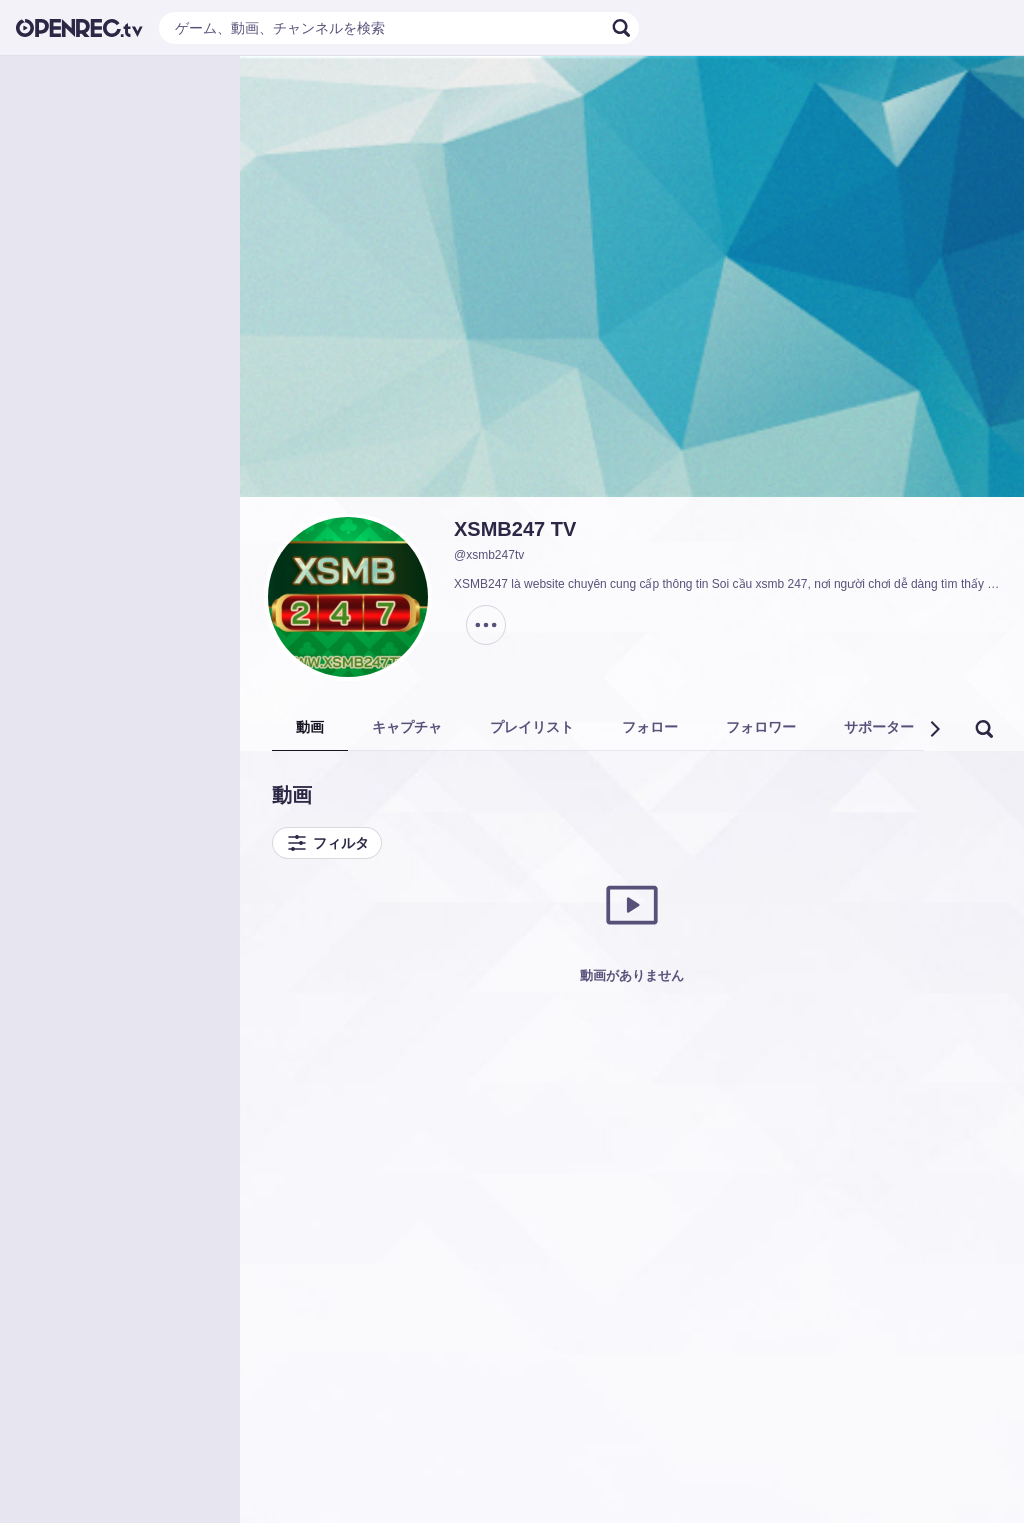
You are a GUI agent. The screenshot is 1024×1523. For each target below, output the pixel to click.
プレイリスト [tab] (532, 727)
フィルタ (327, 843)
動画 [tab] (310, 727)
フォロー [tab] (650, 727)
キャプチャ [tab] (407, 727)
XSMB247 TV (515, 529)
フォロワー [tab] (761, 727)
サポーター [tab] (879, 727)
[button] (934, 729)
